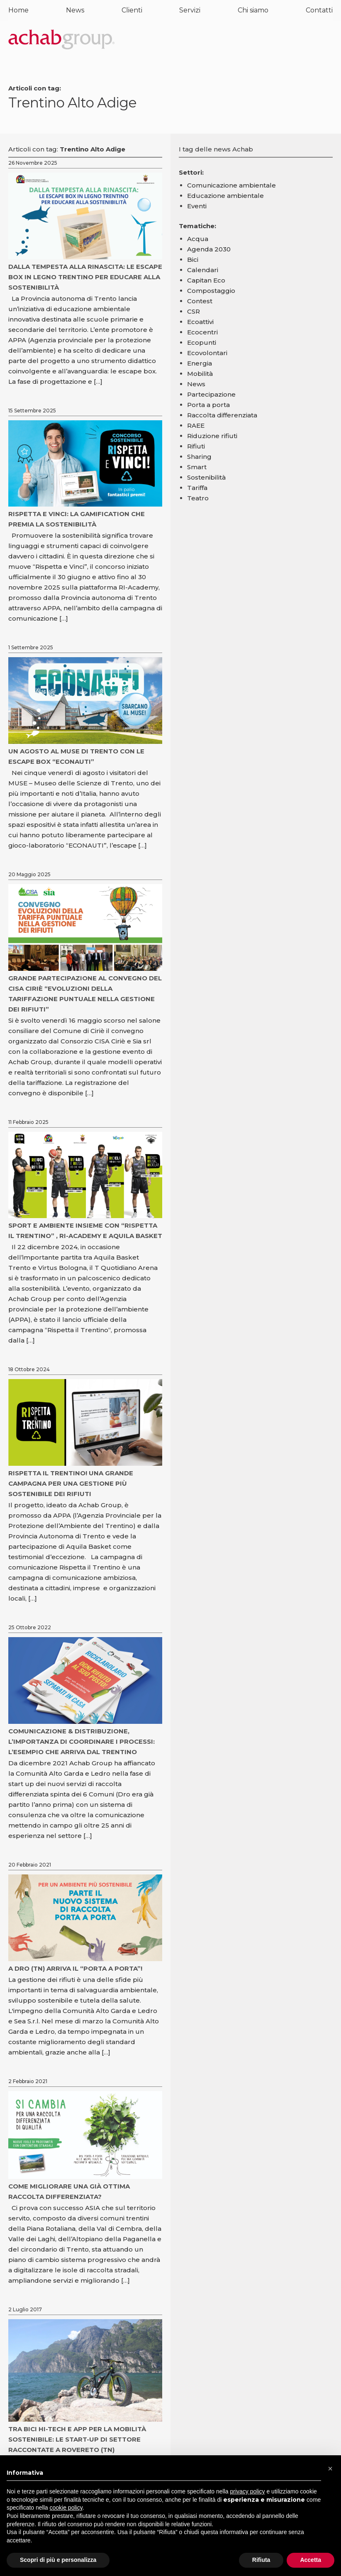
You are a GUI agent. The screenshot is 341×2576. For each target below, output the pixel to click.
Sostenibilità (206, 477)
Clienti (132, 10)
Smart (197, 467)
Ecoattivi (200, 322)
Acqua (197, 239)
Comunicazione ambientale (231, 185)
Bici (192, 259)
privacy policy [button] (247, 2491)
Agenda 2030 (209, 249)
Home (18, 10)
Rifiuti (196, 446)
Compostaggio (211, 291)
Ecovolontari (207, 353)
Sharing (199, 457)
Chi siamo (253, 10)
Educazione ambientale (225, 196)
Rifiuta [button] (261, 2560)
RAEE (196, 425)
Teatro (198, 498)
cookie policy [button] (66, 2507)
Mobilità (200, 374)
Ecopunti (201, 342)
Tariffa (197, 488)
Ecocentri (202, 332)
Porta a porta (208, 405)
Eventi (197, 206)
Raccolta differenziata (222, 415)
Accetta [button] (310, 2560)
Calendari (202, 270)
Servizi (189, 10)
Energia (199, 363)
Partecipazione (211, 394)
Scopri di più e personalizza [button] (58, 2560)
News (75, 10)
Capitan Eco (206, 280)
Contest (199, 301)
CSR (193, 311)
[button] (330, 2468)
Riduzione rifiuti (212, 436)
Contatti (319, 10)
